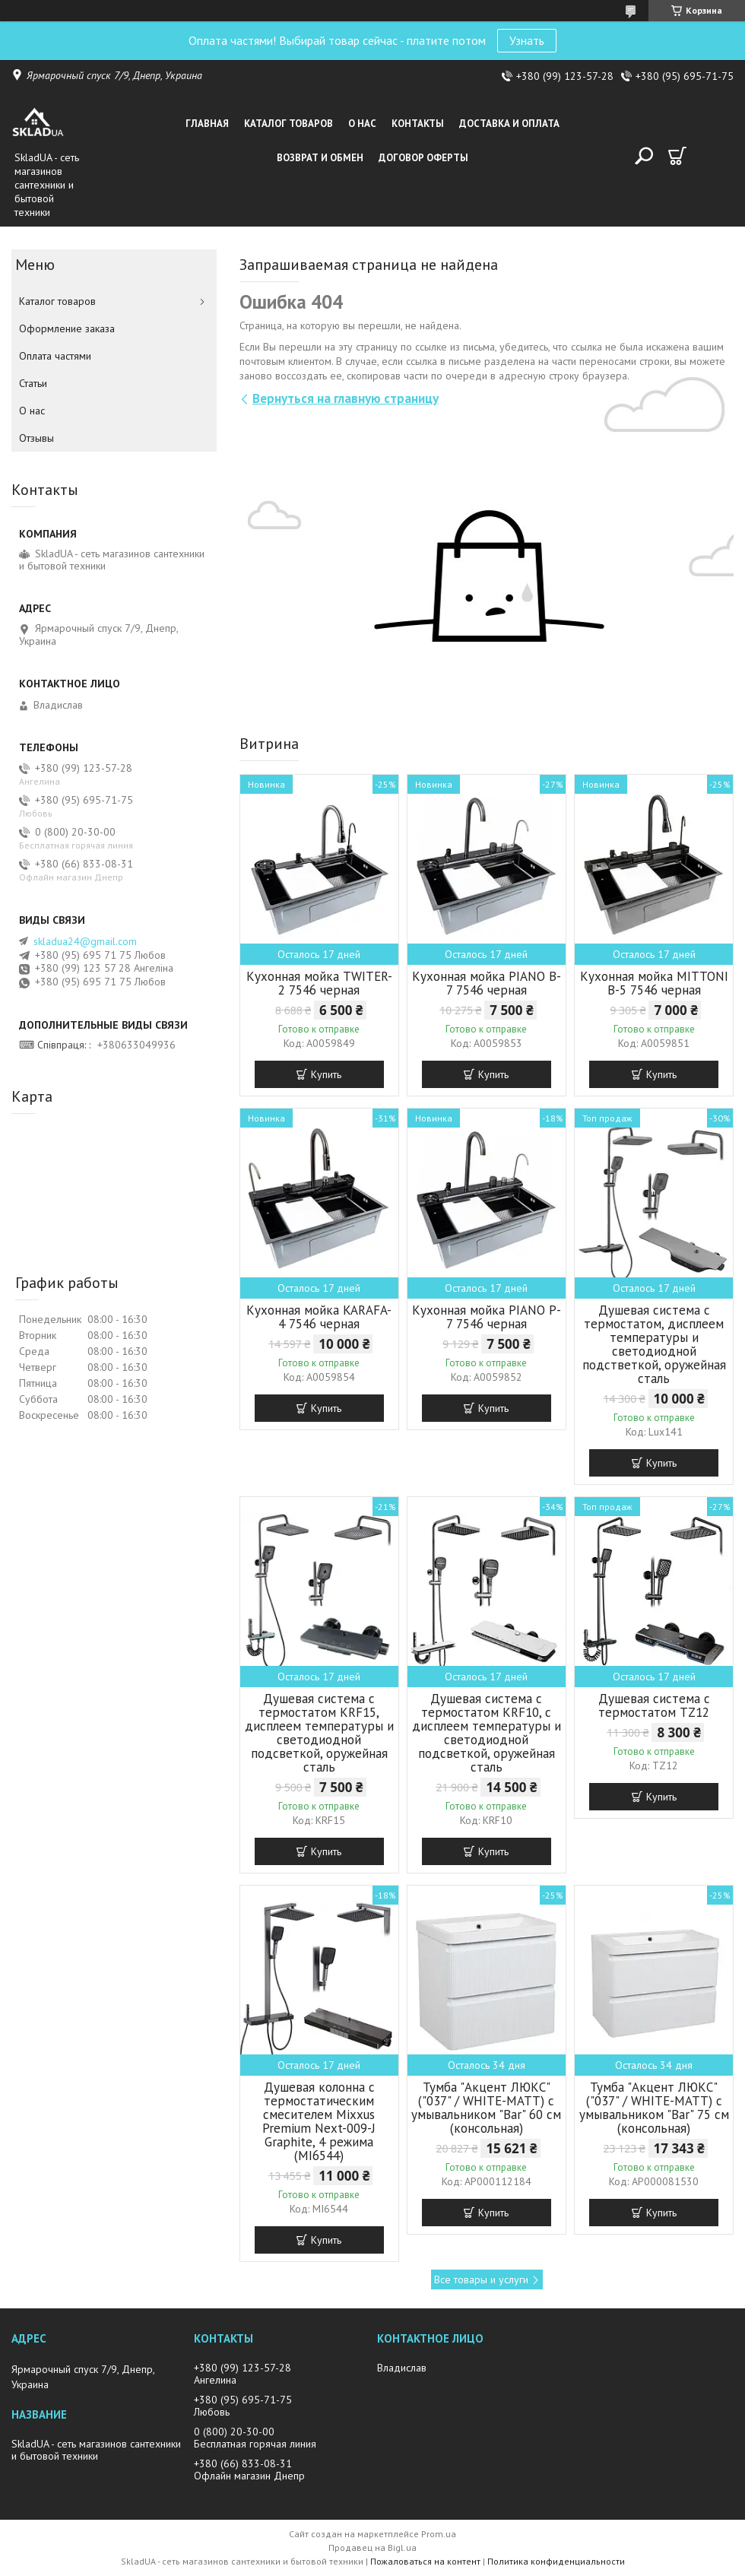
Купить (326, 1074)
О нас (362, 123)
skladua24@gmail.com (85, 941)
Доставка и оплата (509, 123)
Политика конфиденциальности (556, 2561)
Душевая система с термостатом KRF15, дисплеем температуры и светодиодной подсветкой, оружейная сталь (319, 1733)
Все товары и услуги (481, 2279)
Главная (207, 123)
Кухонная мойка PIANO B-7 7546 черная (486, 983)
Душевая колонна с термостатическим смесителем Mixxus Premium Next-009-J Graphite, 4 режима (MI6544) (319, 2121)
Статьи (33, 383)
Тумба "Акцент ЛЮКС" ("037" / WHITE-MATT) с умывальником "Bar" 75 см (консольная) (654, 2107)
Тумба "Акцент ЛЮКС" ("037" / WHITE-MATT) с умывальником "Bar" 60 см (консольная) (486, 2107)
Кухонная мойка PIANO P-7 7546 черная (486, 1317)
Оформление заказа (67, 328)
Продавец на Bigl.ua (372, 2547)
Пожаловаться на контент (425, 2561)
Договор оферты (423, 157)
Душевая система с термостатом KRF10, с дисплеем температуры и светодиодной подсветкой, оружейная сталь (486, 1733)
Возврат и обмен (320, 157)
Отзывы (36, 438)
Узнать (526, 40)
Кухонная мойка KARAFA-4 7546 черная (319, 1317)
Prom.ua (438, 2534)
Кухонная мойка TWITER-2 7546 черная (319, 983)
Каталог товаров (288, 123)
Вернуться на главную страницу (345, 398)
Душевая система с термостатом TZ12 (654, 1705)
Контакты (418, 123)
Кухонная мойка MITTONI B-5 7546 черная (654, 983)
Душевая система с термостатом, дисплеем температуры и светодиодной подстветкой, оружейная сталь (654, 1344)
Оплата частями (55, 356)
